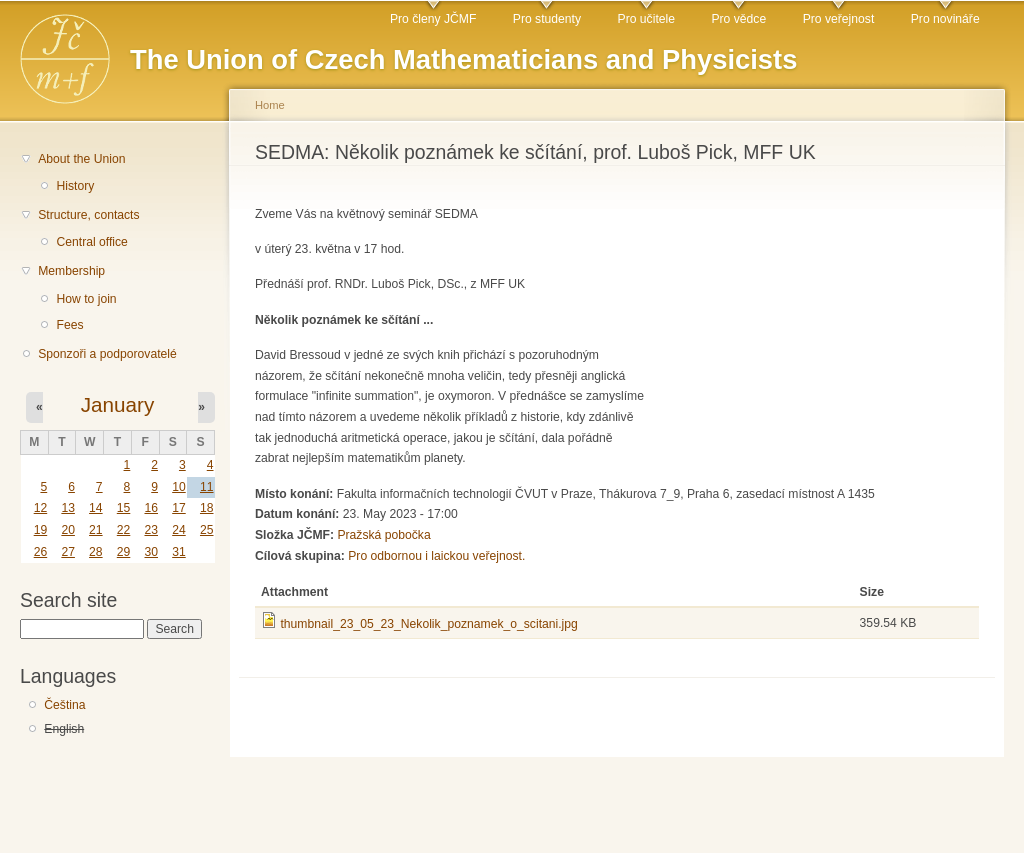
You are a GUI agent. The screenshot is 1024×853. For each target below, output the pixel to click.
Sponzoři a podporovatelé (107, 354)
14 (96, 508)
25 (207, 530)
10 (179, 487)
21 (96, 530)
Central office (91, 242)
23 (151, 530)
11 (207, 487)
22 (124, 530)
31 (179, 552)
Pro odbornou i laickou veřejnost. (436, 556)
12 (41, 508)
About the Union (81, 159)
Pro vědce (738, 19)
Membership (71, 271)
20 (68, 530)
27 (68, 552)
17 (179, 508)
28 (96, 552)
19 (41, 530)
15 (124, 508)
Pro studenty (547, 19)
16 (151, 508)
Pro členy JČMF (433, 19)
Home (270, 105)
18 (207, 508)
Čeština (64, 705)
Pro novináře (945, 19)
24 (179, 530)
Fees (69, 325)
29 (124, 552)
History (75, 186)
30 (151, 552)
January (118, 404)
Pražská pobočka (383, 535)
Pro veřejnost (839, 19)
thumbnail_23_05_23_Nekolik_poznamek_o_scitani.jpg (428, 624)
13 (68, 508)
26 (41, 552)
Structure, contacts (88, 215)
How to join (86, 299)
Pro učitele (646, 19)
